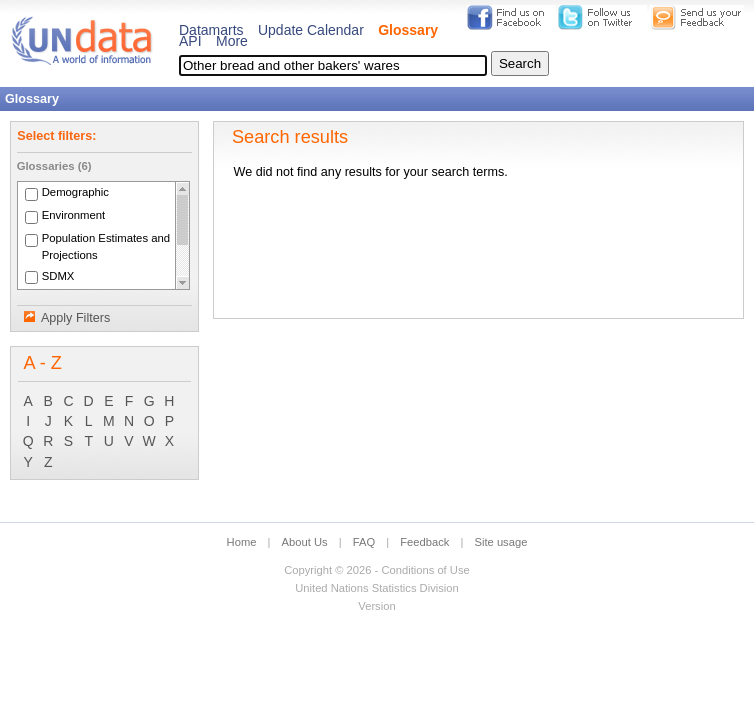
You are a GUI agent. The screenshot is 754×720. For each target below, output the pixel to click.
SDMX (58, 276)
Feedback (424, 542)
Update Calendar (311, 30)
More (232, 41)
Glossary (408, 30)
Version (376, 606)
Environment (74, 216)
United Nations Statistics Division (377, 588)
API (190, 41)
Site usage (501, 542)
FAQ (364, 542)
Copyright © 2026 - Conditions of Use (376, 570)
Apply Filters (75, 318)
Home (242, 542)
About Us (305, 542)
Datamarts (211, 30)
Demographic (75, 193)
